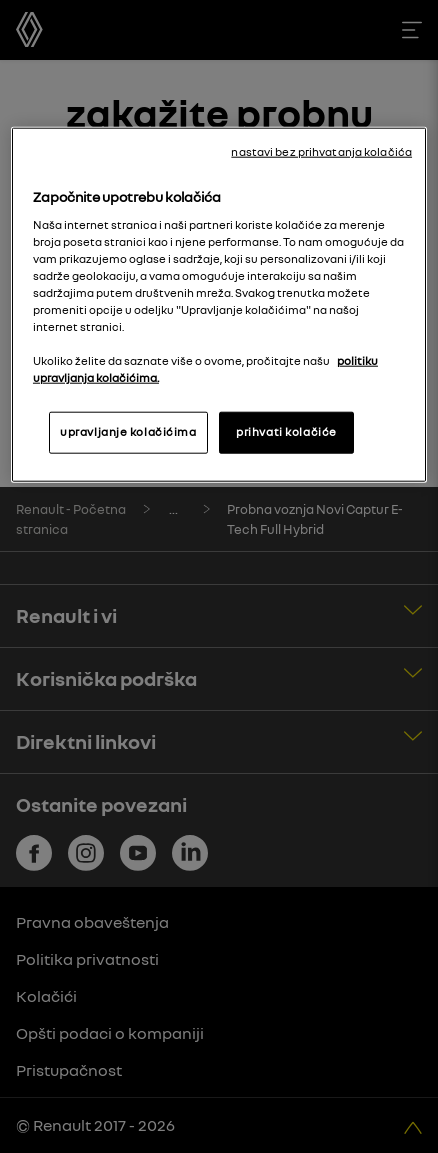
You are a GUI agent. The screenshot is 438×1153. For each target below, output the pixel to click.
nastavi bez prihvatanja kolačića (321, 152)
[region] (219, 305)
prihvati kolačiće (286, 432)
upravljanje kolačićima (128, 432)
